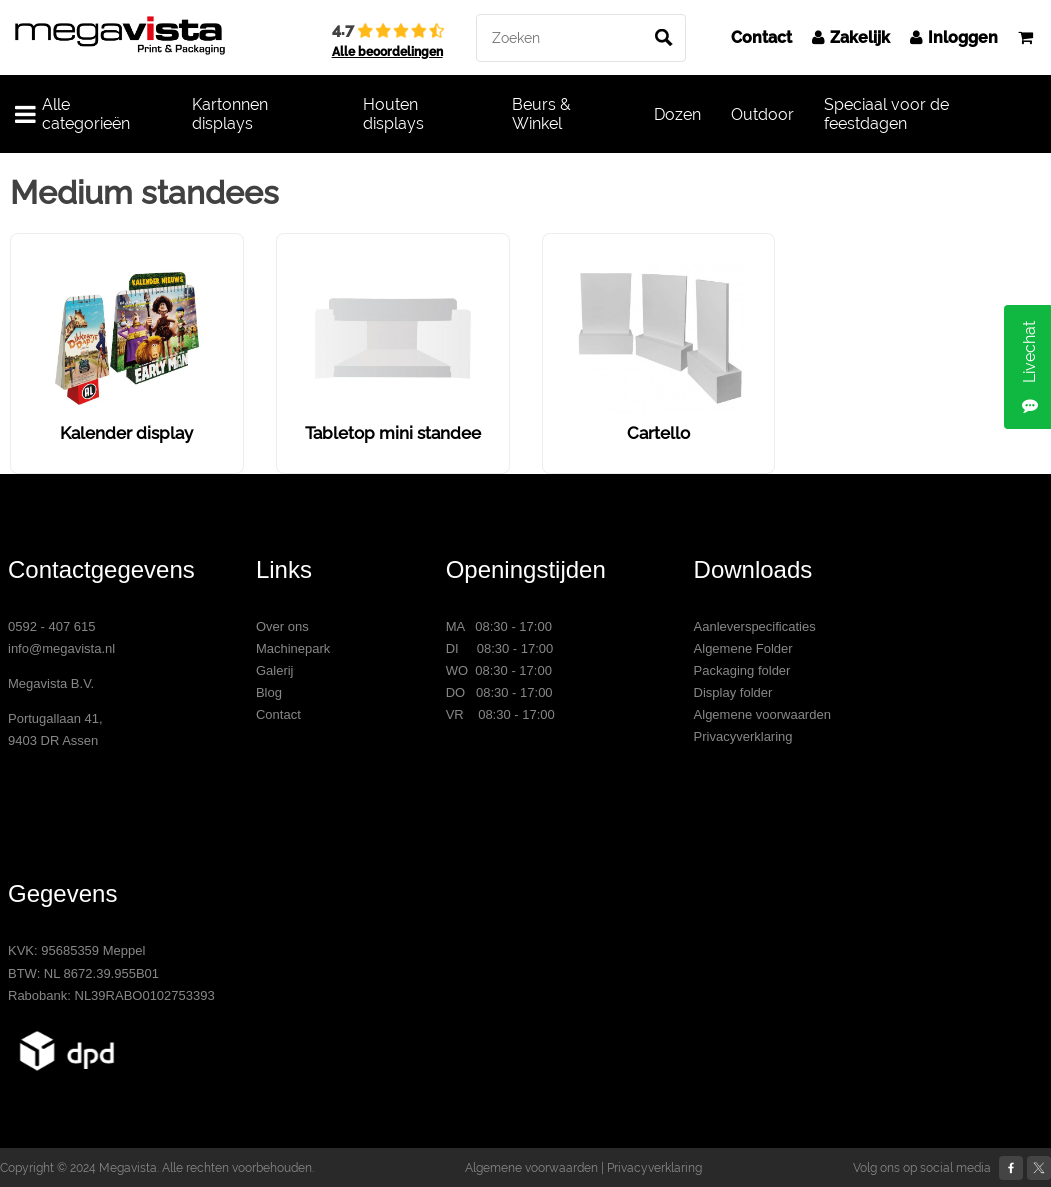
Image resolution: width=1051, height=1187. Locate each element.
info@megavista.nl (61, 648)
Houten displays (393, 114)
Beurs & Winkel (541, 114)
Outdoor (762, 114)
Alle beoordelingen (387, 52)
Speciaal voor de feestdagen (886, 114)
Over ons (282, 626)
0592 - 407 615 (51, 626)
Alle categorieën (72, 114)
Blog (269, 692)
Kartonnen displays (230, 114)
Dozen (677, 114)
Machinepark (293, 648)
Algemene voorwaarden (762, 714)
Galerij (275, 670)
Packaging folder (742, 670)
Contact (761, 37)
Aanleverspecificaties (755, 626)
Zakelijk (851, 37)
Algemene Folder (743, 648)
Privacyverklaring (743, 736)
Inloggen (954, 37)
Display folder (733, 692)
